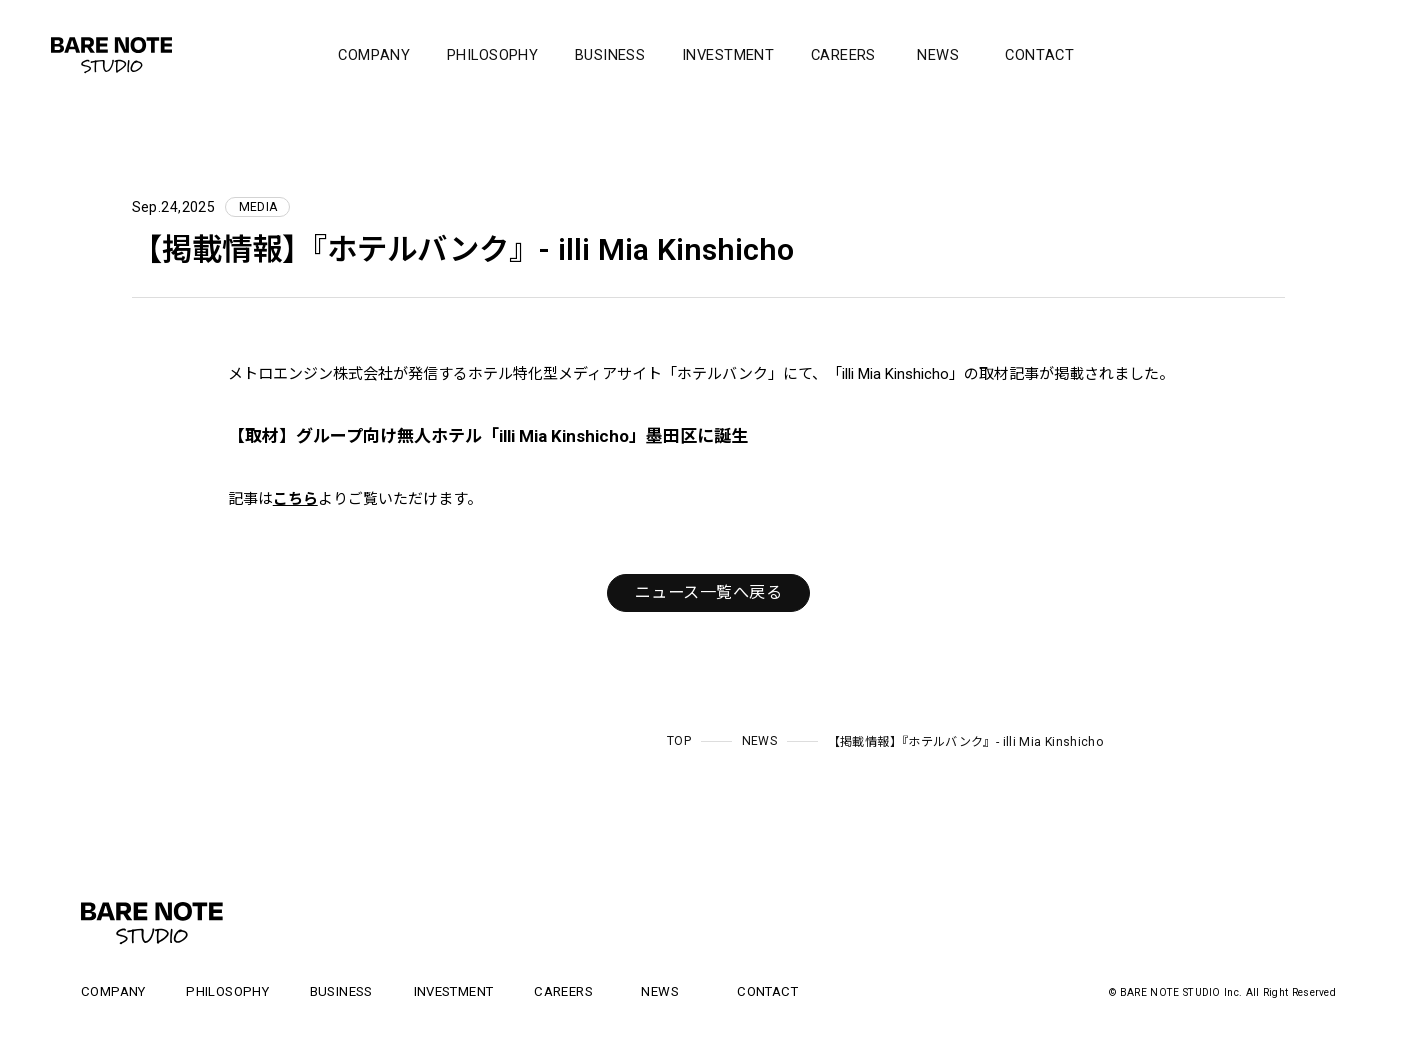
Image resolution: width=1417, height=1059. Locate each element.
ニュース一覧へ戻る (708, 592)
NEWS (759, 741)
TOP (679, 741)
